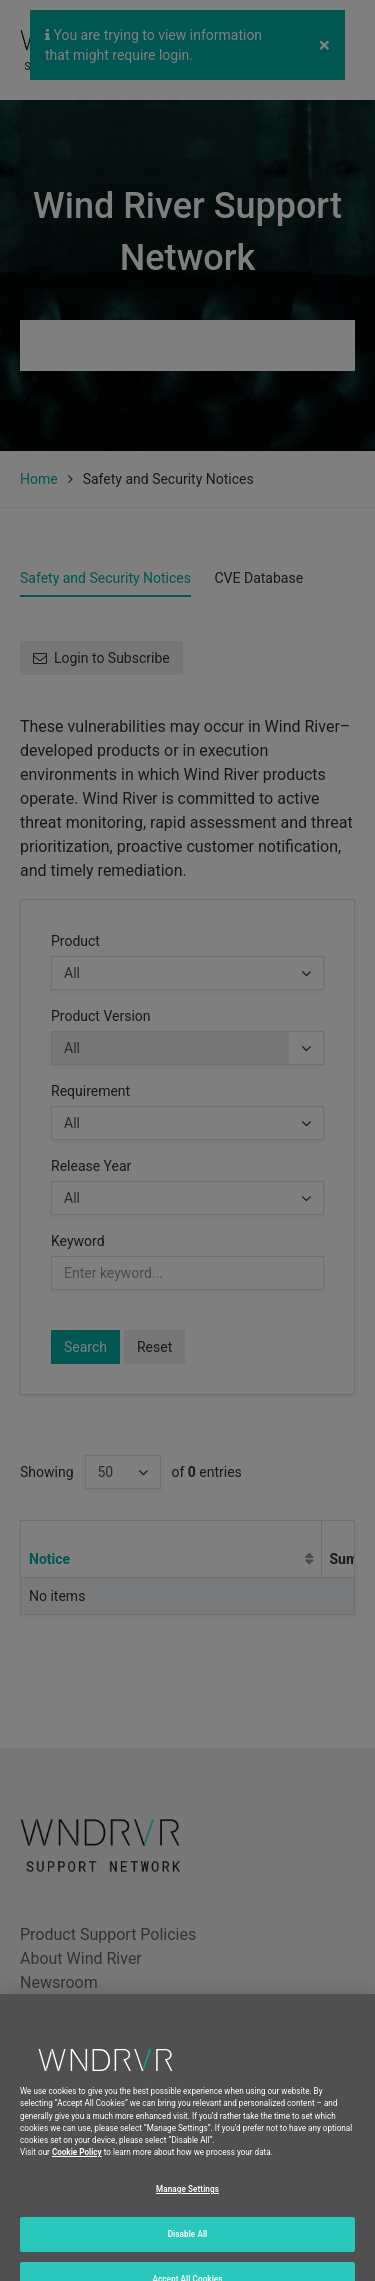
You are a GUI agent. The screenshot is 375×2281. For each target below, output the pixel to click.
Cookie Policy (77, 2170)
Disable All (188, 2251)
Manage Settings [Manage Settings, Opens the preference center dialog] (187, 2206)
